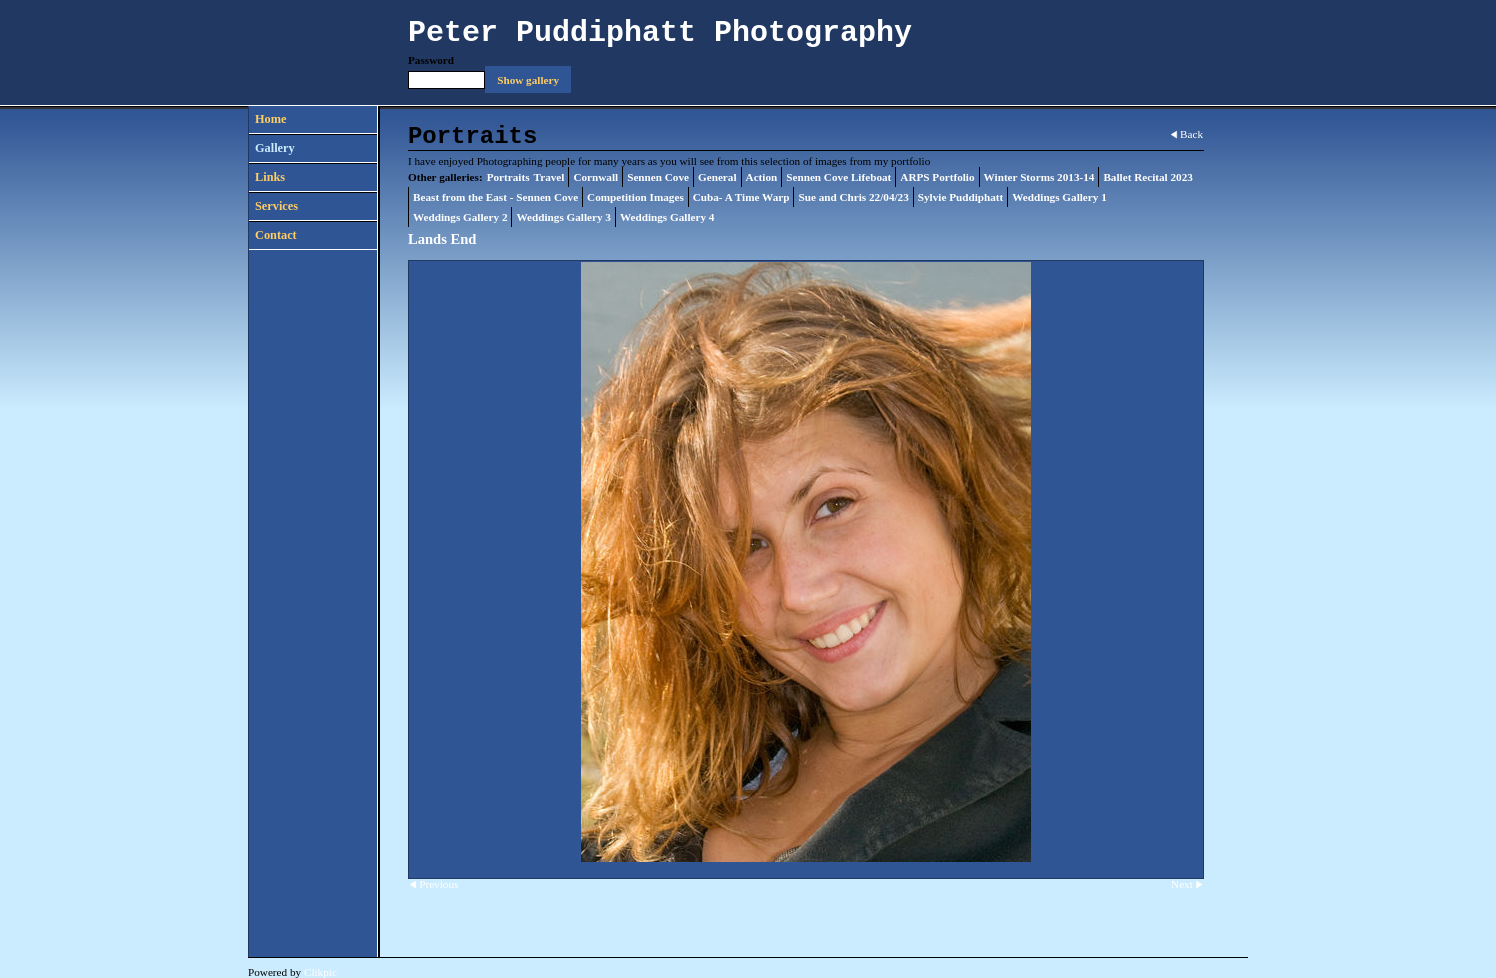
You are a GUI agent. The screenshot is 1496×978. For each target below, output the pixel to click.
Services (276, 206)
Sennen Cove (658, 177)
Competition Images (635, 197)
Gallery (275, 148)
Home (270, 119)
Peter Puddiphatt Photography (660, 33)
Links (270, 177)
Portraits (508, 177)
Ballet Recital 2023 (1147, 177)
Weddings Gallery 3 (563, 217)
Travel (549, 177)
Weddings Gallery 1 (1059, 197)
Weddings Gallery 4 (667, 217)
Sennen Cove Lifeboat (838, 177)
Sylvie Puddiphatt (961, 197)
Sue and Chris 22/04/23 (853, 197)
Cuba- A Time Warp (741, 197)
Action (762, 177)
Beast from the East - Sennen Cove (495, 197)
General (717, 177)
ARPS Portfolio (937, 177)
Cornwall (595, 177)
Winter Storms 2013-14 (1039, 177)
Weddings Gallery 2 (460, 217)
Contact (276, 235)
